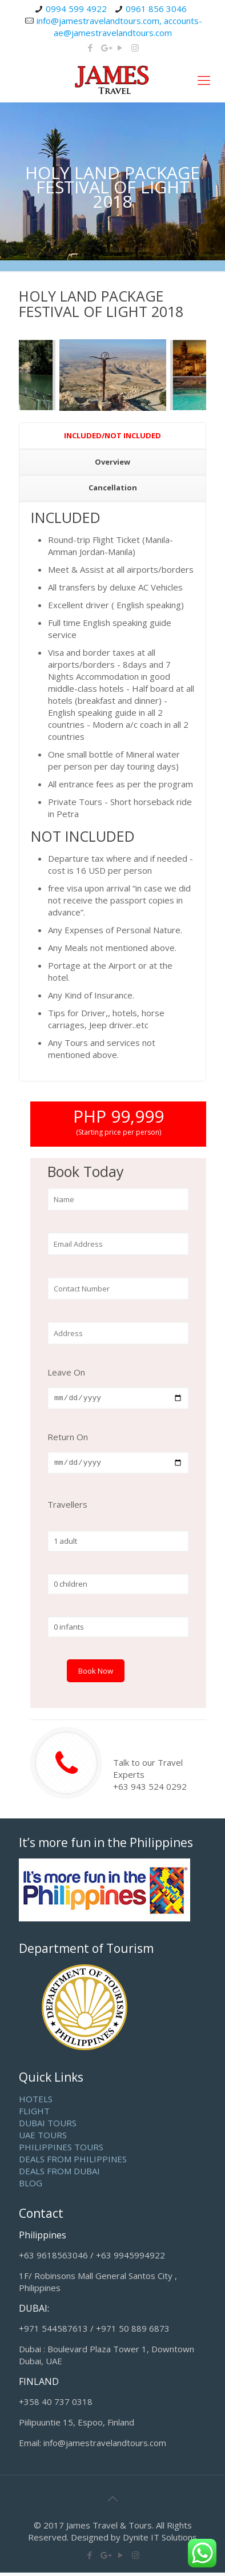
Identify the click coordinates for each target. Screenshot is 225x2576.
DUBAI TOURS (48, 2126)
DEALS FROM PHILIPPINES (73, 2162)
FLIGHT (34, 2114)
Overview (112, 462)
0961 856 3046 (156, 8)
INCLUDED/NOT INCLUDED (112, 435)
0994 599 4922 (76, 8)
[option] (113, 375)
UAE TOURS (43, 2138)
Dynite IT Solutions (160, 2540)
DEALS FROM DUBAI (59, 2174)
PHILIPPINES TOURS (61, 2150)
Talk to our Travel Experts (148, 1772)
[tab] (112, 436)
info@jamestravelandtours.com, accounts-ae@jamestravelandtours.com (119, 26)
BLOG (30, 2186)
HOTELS (36, 2102)
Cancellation (113, 487)
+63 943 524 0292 (150, 1790)
